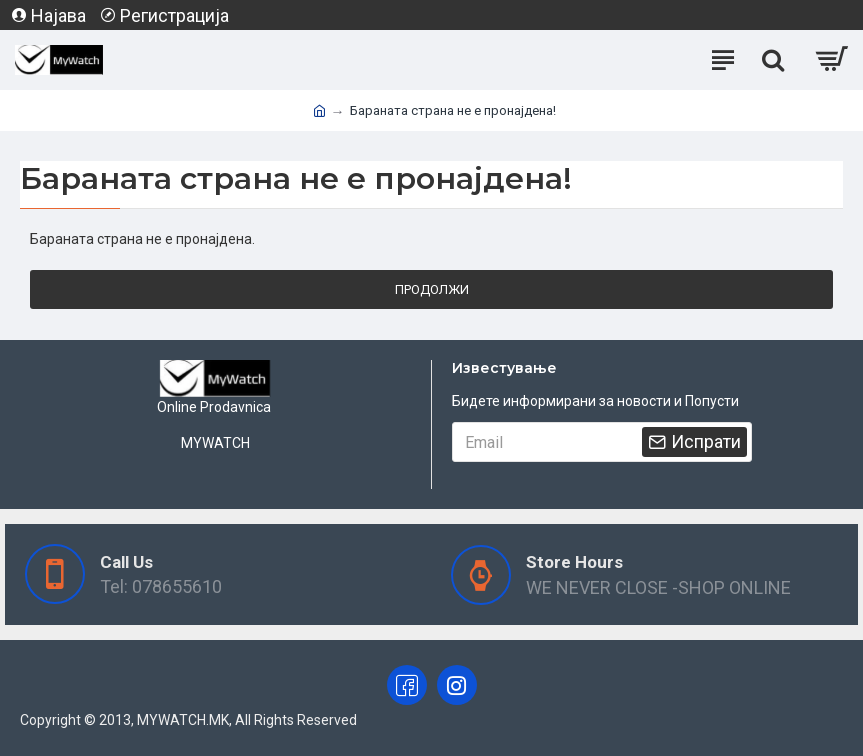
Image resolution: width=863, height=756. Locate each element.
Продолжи (432, 289)
